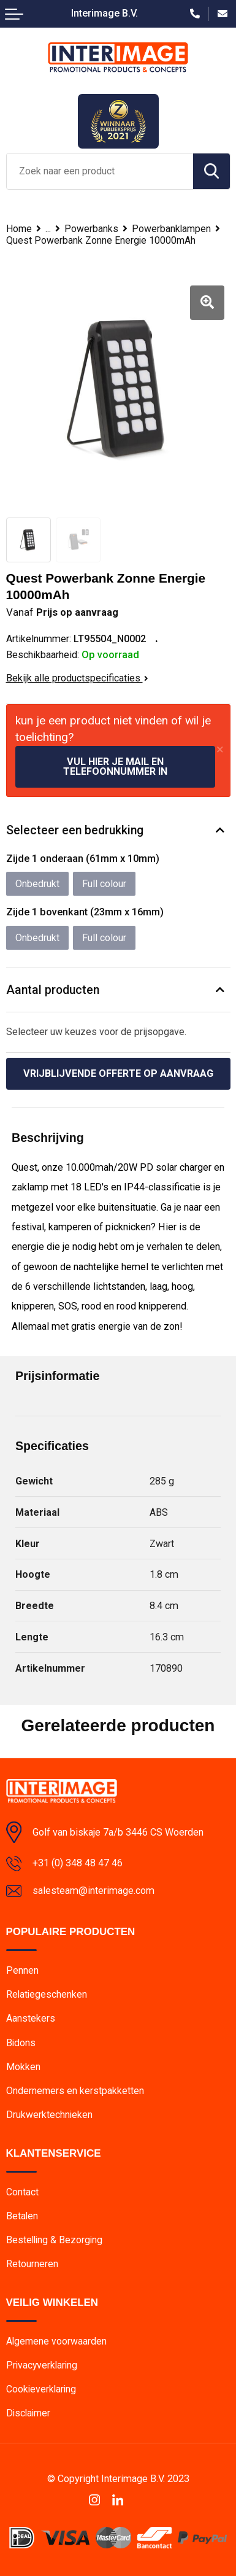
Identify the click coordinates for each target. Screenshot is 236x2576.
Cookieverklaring (41, 2389)
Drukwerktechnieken (49, 2114)
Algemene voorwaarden (56, 2341)
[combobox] (100, 171)
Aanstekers (30, 2018)
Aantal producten (52, 990)
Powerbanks (91, 229)
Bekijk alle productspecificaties (77, 678)
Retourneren (32, 2264)
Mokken (23, 2067)
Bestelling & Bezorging (54, 2240)
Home (19, 229)
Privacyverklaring (41, 2365)
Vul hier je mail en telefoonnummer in (115, 766)
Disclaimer (28, 2413)
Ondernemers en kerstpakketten (75, 2091)
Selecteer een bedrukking (74, 830)
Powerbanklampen (171, 229)
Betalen (22, 2216)
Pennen (22, 1970)
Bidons (21, 2043)
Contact (22, 2192)
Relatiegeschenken (46, 1994)
